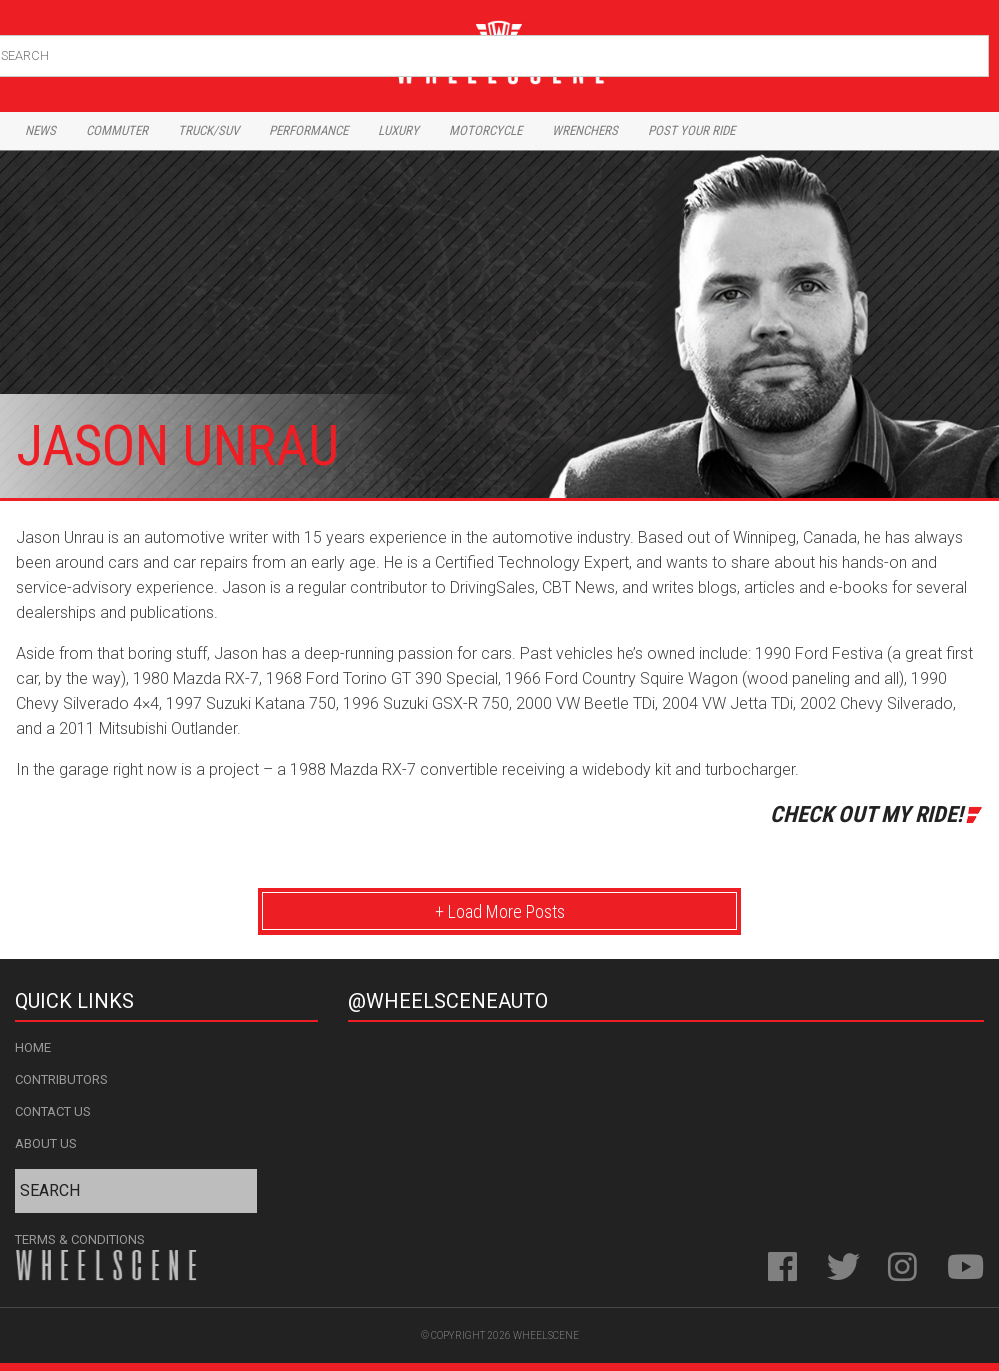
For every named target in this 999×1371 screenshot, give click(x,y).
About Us (46, 1143)
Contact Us (53, 1111)
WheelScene (546, 1335)
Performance (308, 130)
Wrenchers (585, 130)
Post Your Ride (691, 130)
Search (971, 51)
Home (33, 1047)
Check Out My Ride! (866, 814)
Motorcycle (485, 130)
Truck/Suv (208, 130)
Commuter (117, 130)
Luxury (398, 130)
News (40, 130)
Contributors (61, 1079)
